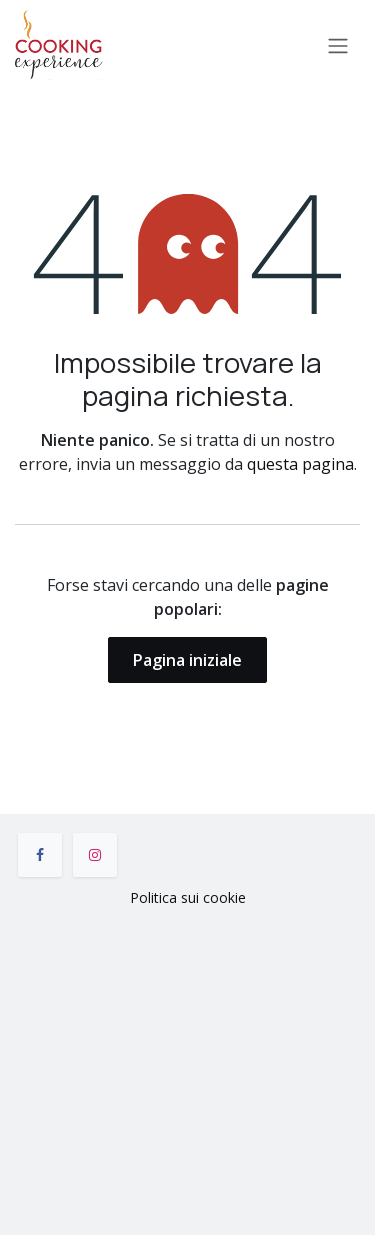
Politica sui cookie (188, 897)
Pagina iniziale (187, 660)
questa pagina (300, 464)
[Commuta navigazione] (338, 45)
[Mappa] (187, 1067)
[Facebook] (40, 855)
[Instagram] (95, 855)
